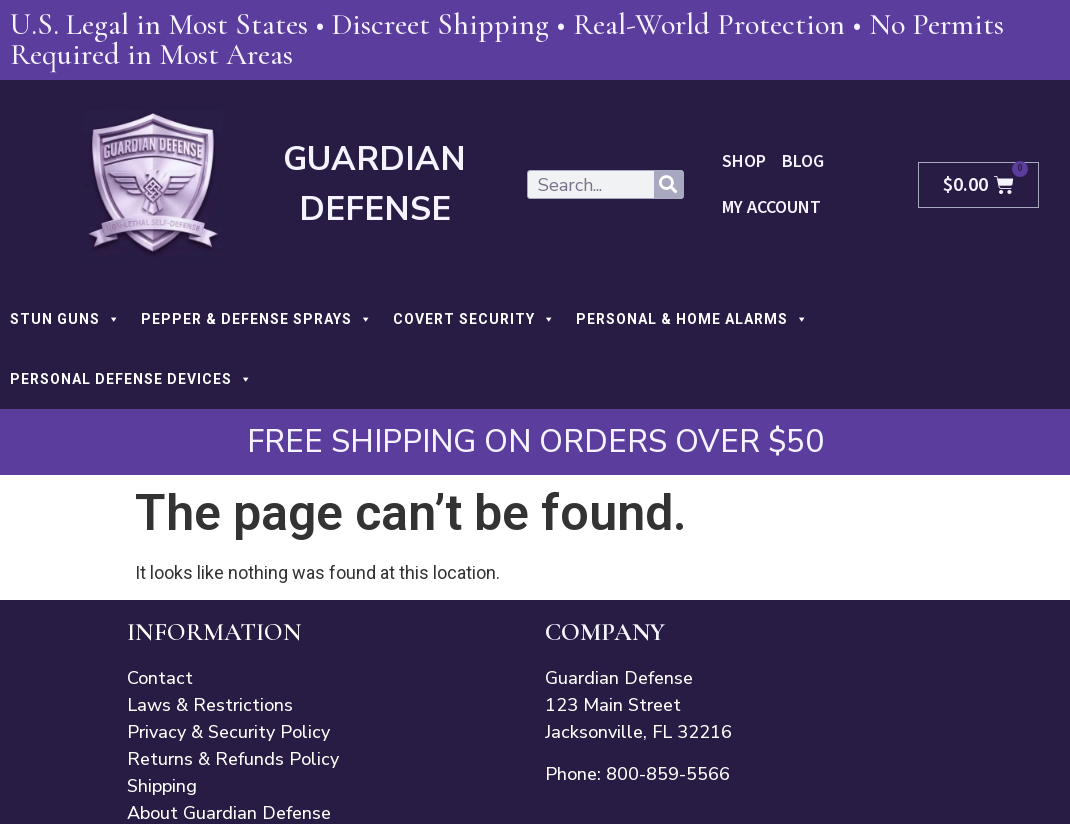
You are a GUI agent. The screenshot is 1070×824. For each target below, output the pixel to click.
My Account (771, 207)
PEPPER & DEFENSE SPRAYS (257, 319)
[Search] (668, 184)
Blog (803, 161)
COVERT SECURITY (474, 319)
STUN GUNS (65, 319)
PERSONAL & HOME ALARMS (692, 319)
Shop (744, 161)
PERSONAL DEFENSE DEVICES (131, 379)
